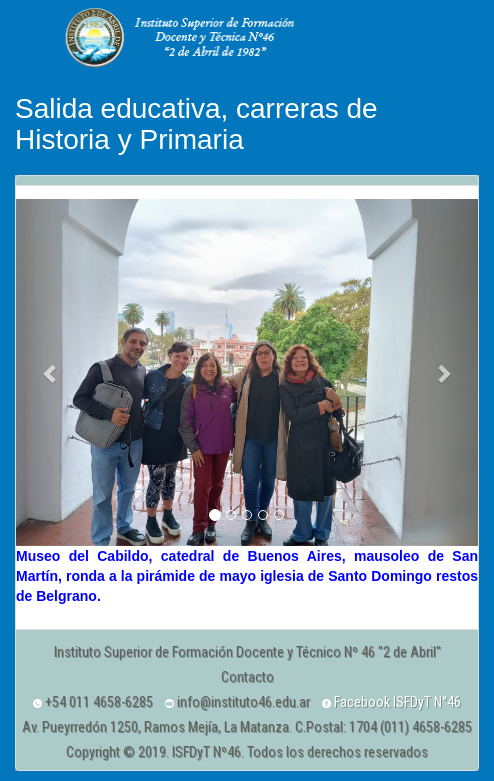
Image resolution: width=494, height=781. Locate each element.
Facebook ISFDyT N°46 (391, 702)
